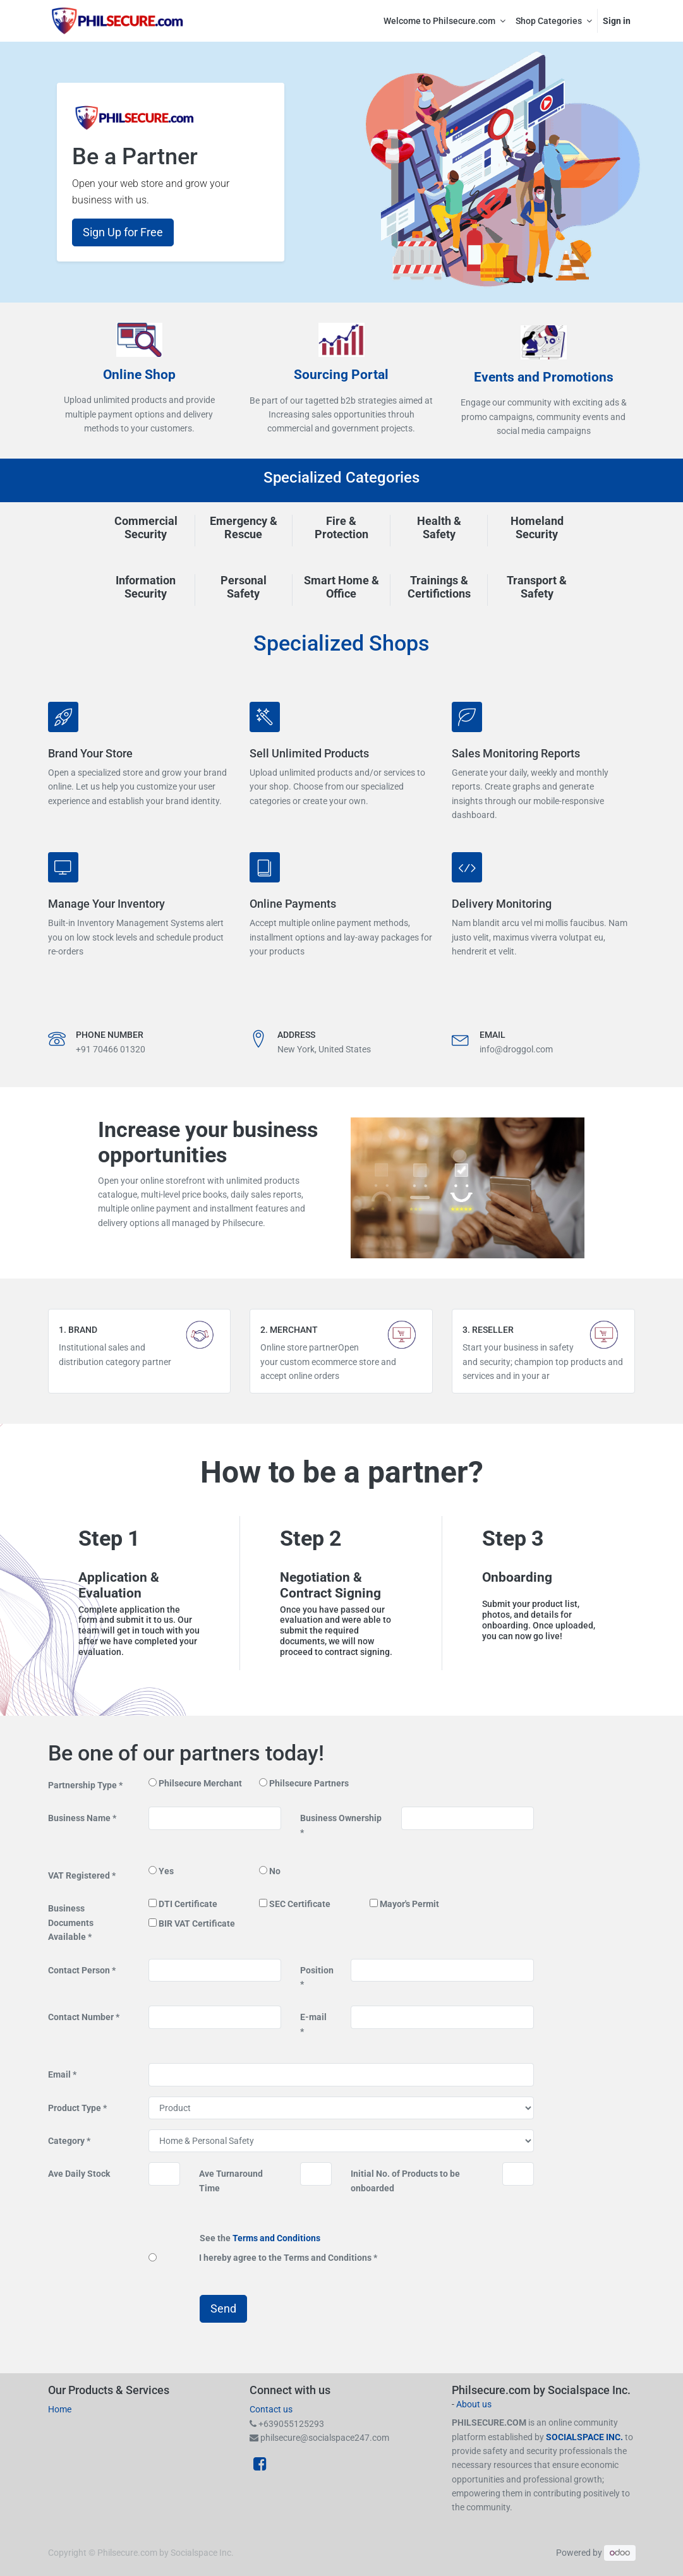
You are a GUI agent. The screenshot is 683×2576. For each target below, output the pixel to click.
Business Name (80, 1818)
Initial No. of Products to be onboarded (405, 2181)
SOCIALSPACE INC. (585, 2437)
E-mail (313, 2017)
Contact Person (80, 1970)
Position (317, 1970)
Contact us (271, 2409)
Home (59, 2409)
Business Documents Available (71, 1922)
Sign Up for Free (123, 232)
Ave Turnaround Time (231, 2181)
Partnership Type (83, 1785)
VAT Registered (80, 1875)
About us (474, 2404)
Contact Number (82, 2017)
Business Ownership (341, 1818)
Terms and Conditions (276, 2238)
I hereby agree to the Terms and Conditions (286, 2258)
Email (60, 2074)
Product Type (75, 2108)
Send (223, 2308)
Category (67, 2141)
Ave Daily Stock (79, 2174)
